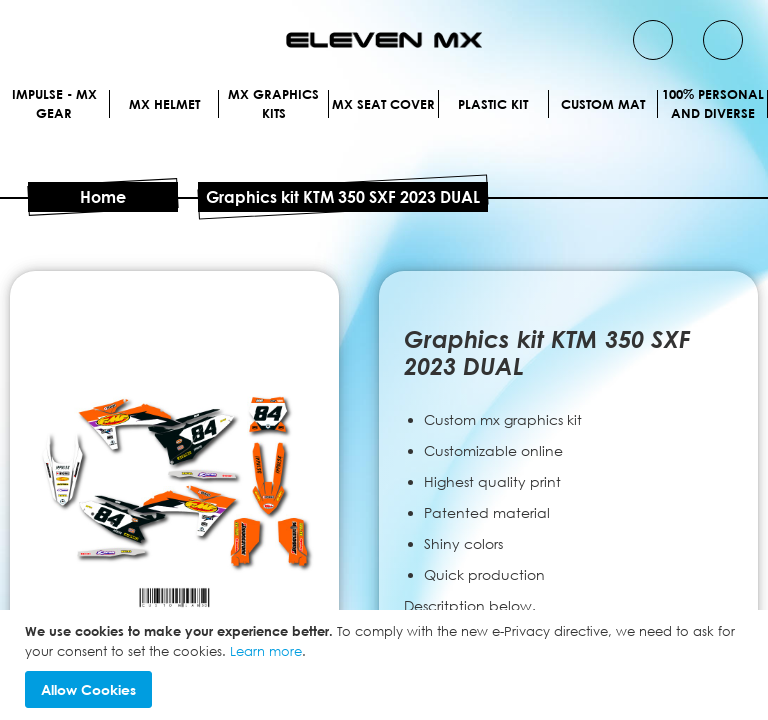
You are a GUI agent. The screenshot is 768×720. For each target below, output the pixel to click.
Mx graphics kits (383, 150)
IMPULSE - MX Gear (384, 94)
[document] (386, 665)
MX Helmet (384, 122)
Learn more (266, 651)
